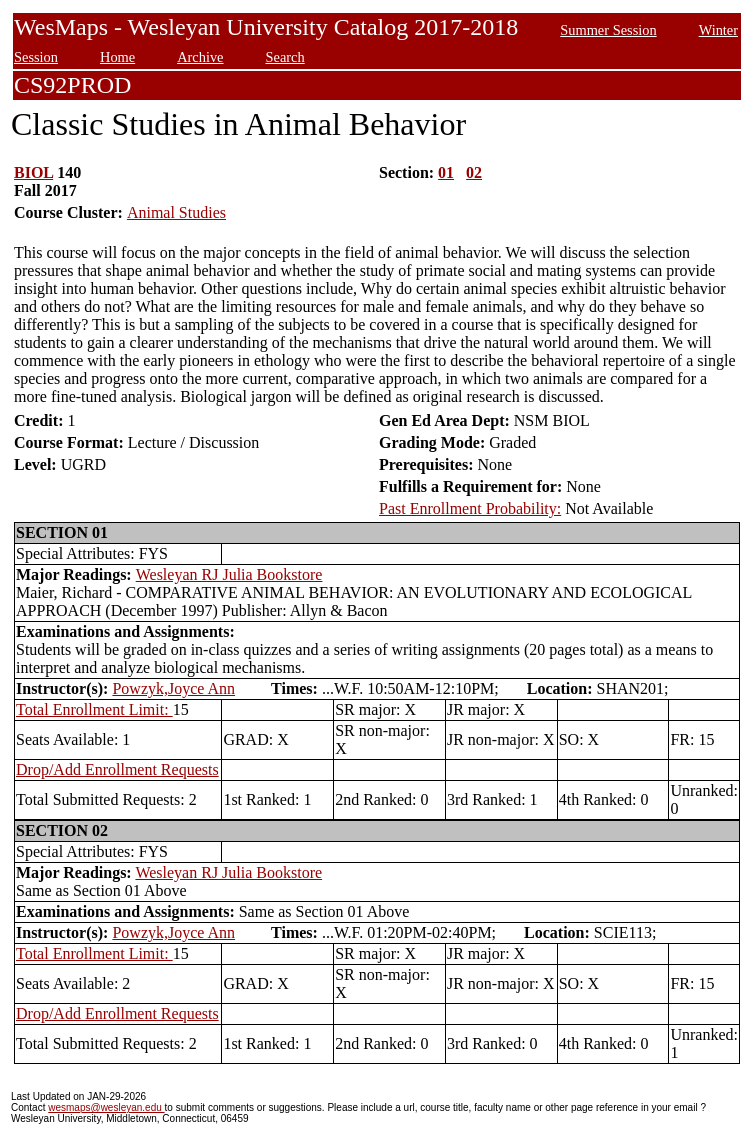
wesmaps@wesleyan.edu (106, 1107)
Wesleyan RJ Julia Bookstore (229, 574)
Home (117, 57)
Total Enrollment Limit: (94, 709)
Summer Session (608, 30)
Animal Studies (176, 212)
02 (474, 172)
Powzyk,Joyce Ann (173, 688)
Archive (200, 57)
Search (285, 57)
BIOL (33, 172)
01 (446, 172)
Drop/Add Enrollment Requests (117, 769)
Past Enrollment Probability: (470, 508)
